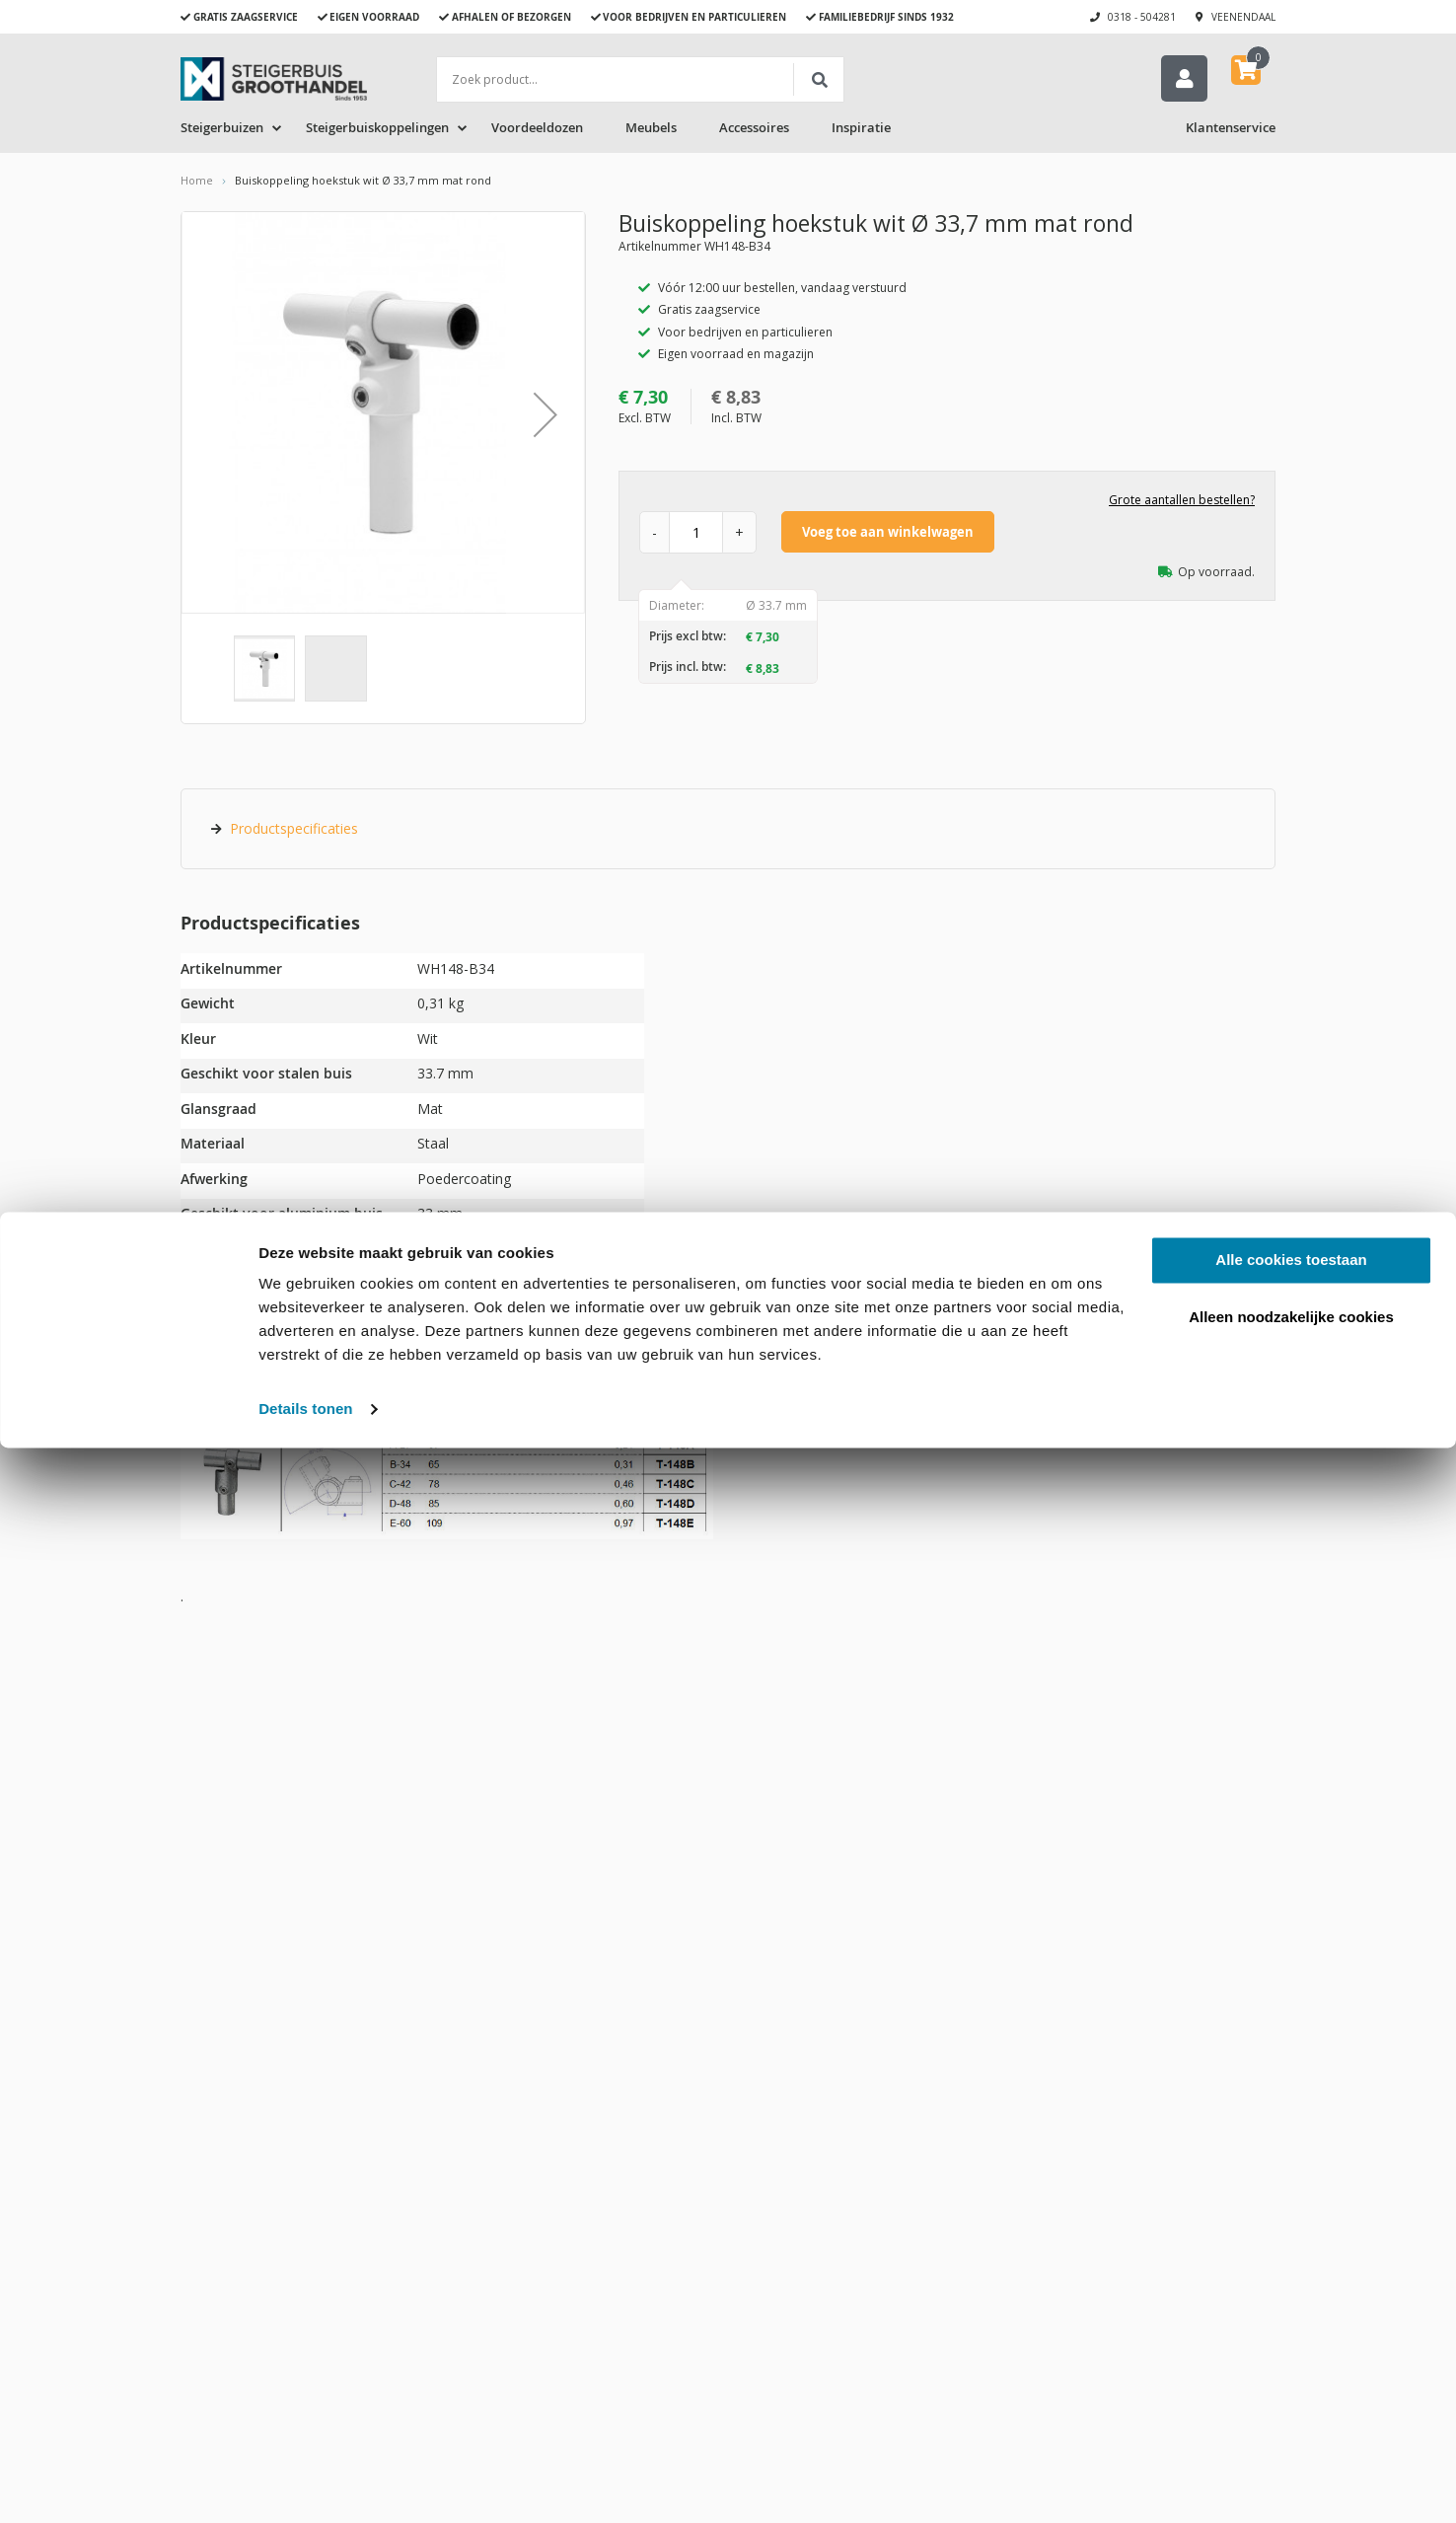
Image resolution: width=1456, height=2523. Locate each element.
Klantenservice (1230, 131)
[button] (545, 418)
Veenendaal (1243, 17)
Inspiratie (861, 131)
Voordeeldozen (537, 131)
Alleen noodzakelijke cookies (1291, 2391)
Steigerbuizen (222, 131)
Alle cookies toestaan (1290, 2335)
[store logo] (274, 79)
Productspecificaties (294, 832)
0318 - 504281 (1142, 17)
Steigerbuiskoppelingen (377, 131)
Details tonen (305, 2484)
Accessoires (754, 131)
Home (197, 184)
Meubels (651, 131)
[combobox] (640, 79)
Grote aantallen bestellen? (1182, 503)
